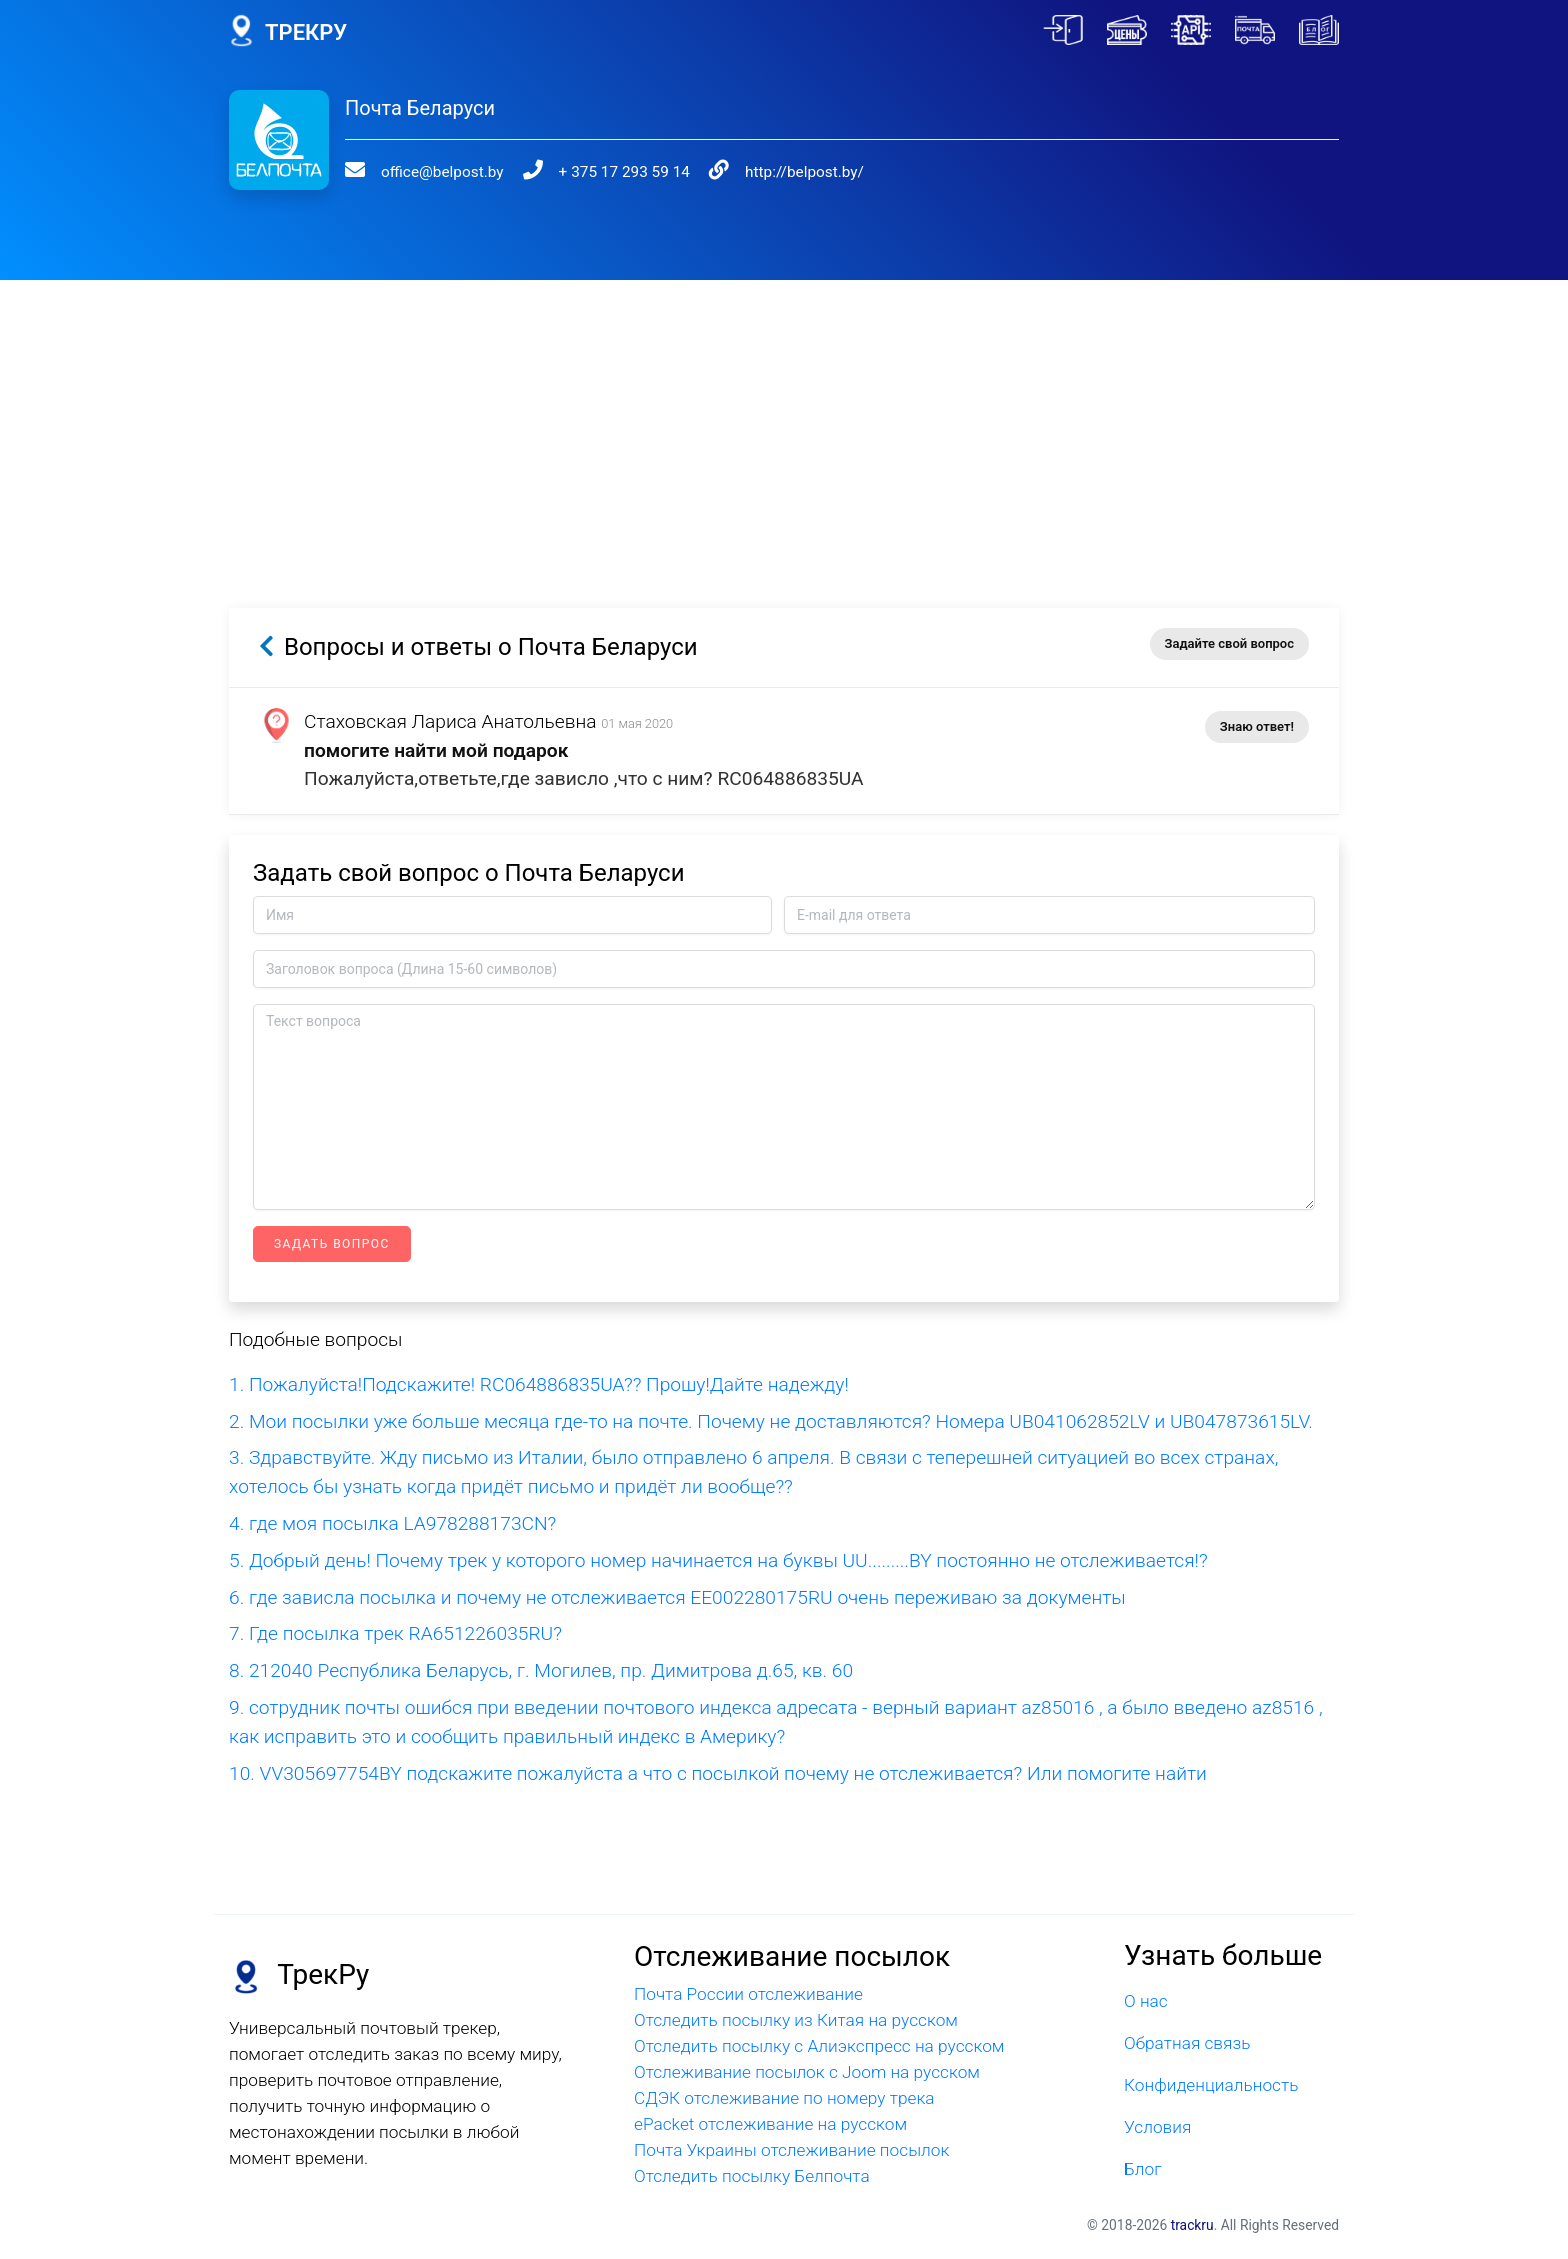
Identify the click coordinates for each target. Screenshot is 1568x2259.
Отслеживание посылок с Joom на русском (807, 2072)
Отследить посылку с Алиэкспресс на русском (819, 2046)
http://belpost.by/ (804, 172)
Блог (1143, 2169)
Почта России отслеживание (748, 1994)
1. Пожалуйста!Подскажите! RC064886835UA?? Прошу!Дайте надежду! (539, 1384)
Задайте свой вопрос (1229, 643)
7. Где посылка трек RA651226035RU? (395, 1633)
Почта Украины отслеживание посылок (791, 2150)
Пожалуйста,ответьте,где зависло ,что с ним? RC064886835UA (584, 778)
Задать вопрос (332, 1244)
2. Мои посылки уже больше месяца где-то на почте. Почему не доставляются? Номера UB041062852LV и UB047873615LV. (771, 1421)
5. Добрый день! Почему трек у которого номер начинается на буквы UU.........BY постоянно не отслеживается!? (718, 1560)
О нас (1146, 2001)
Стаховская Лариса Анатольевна (450, 721)
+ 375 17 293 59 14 (624, 172)
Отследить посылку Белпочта (752, 2176)
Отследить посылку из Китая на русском (796, 2020)
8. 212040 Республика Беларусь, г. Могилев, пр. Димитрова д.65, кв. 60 (541, 1670)
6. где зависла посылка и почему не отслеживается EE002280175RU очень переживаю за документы (677, 1597)
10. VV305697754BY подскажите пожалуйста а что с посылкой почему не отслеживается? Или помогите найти (718, 1773)
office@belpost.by (442, 172)
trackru (1192, 2225)
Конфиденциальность (1211, 2085)
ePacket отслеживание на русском (770, 2124)
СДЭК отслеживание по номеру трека (784, 2098)
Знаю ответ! (1257, 726)
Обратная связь (1187, 2043)
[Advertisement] (784, 420)
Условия (1157, 2127)
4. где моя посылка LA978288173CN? (392, 1523)
